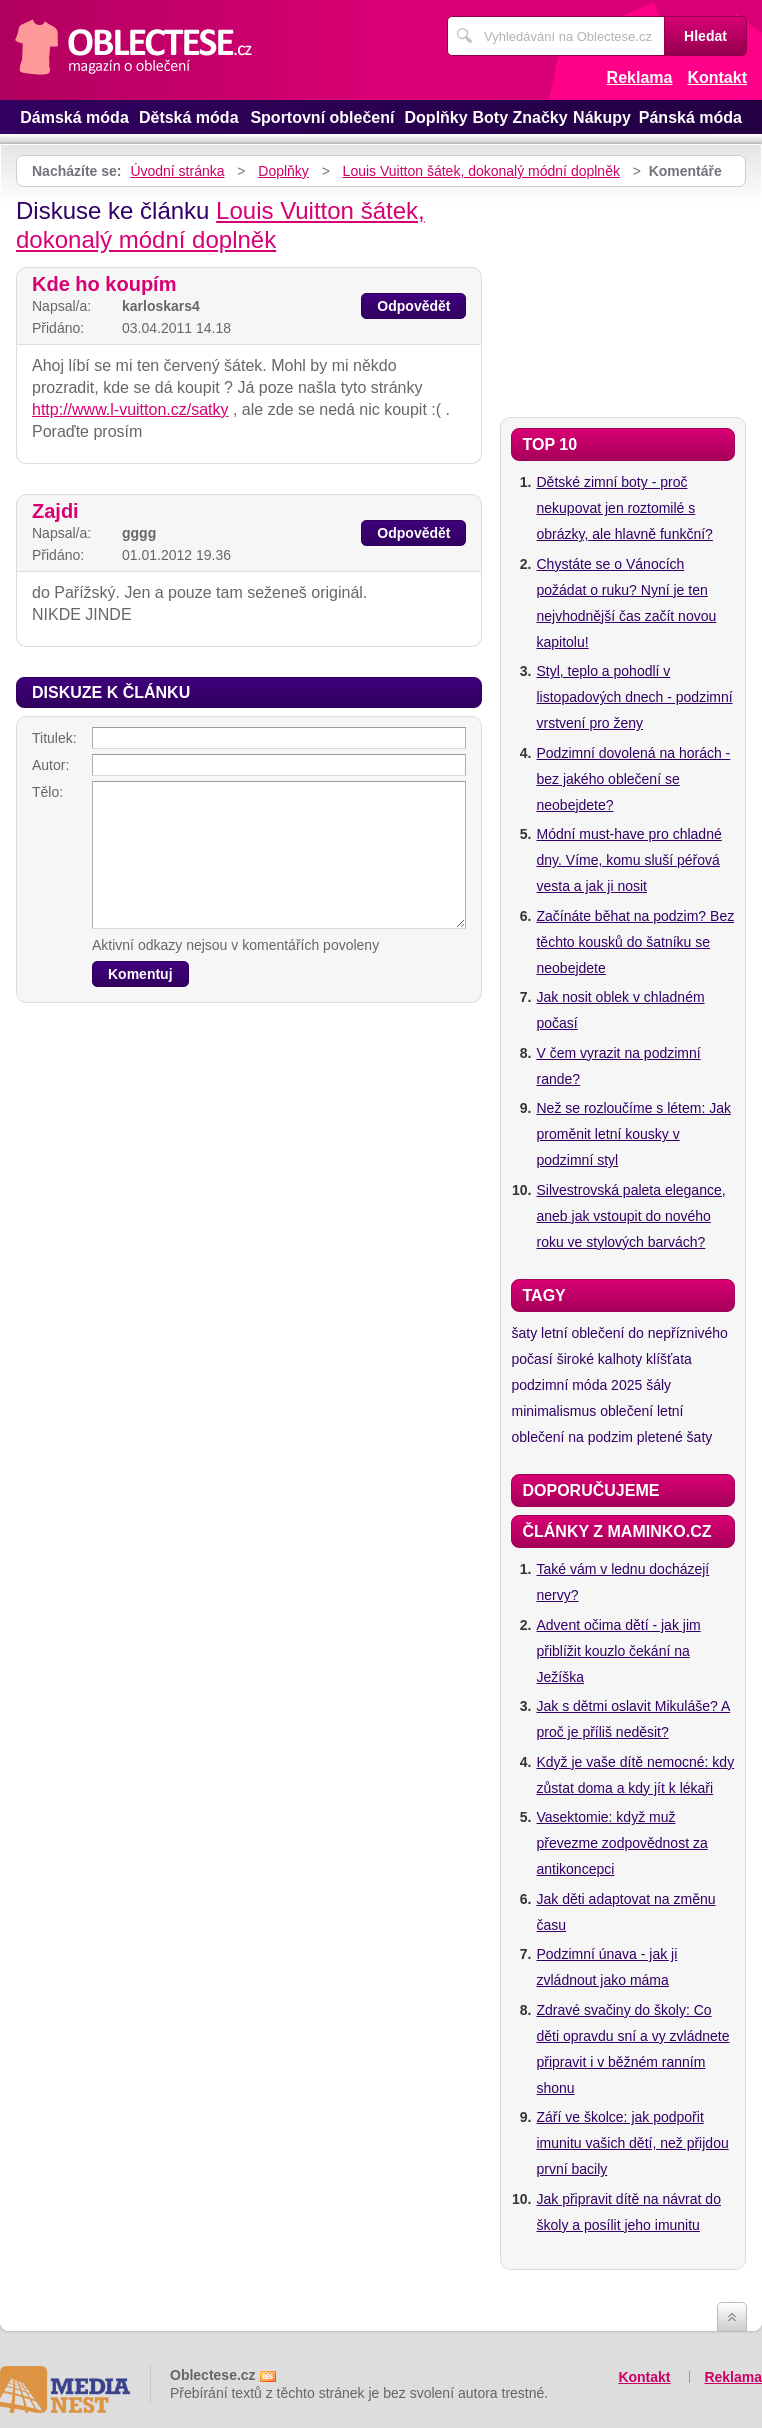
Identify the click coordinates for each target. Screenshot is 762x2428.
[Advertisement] (623, 297)
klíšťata (669, 1359)
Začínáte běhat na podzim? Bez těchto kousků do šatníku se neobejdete (635, 942)
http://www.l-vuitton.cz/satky (130, 409)
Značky (539, 117)
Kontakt (717, 77)
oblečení (626, 1411)
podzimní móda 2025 (576, 1385)
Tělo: (47, 792)
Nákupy (602, 117)
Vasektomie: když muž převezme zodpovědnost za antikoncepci (621, 1843)
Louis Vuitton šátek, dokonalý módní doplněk (481, 171)
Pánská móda (690, 117)
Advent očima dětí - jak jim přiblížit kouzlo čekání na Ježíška (618, 1651)
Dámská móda (74, 117)
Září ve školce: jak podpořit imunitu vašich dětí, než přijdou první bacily (632, 2143)
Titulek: (54, 738)
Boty (490, 117)
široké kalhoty (600, 1359)
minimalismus (553, 1411)
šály (658, 1385)
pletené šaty (675, 1437)
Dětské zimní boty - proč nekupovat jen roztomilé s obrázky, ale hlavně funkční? (624, 508)
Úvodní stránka (177, 171)
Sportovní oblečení (322, 117)
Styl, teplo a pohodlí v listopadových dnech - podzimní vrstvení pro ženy (634, 697)
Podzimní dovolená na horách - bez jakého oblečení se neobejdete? (633, 779)
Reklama (640, 77)
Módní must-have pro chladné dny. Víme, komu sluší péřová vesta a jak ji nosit (628, 860)
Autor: (50, 765)
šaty (524, 1333)
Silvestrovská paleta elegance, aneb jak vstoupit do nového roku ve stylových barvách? (630, 1216)
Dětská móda (189, 117)
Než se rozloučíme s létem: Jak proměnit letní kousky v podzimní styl (633, 1134)
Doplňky (436, 117)
